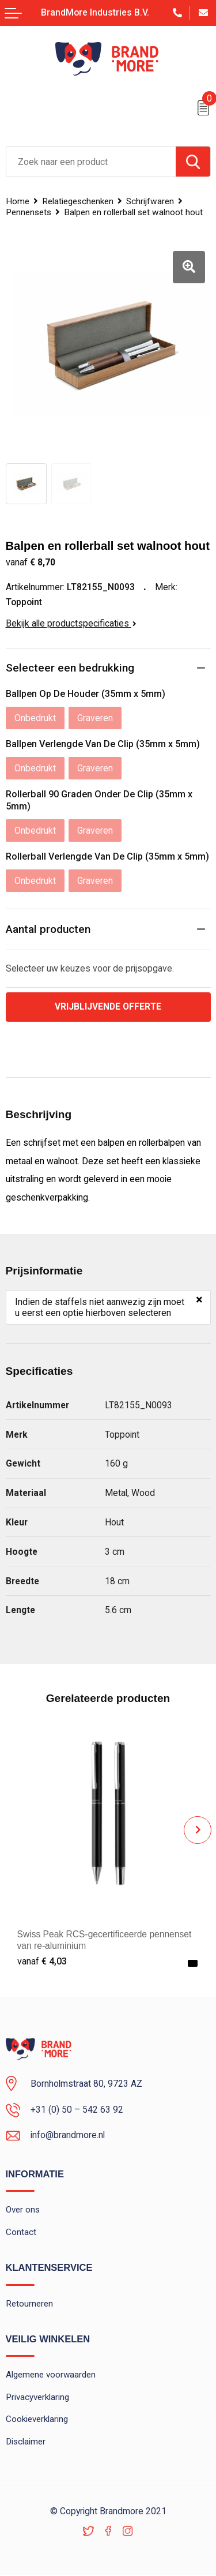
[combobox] (91, 162)
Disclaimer (26, 2443)
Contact (21, 2233)
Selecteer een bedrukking (70, 667)
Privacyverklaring (37, 2398)
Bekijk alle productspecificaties (71, 623)
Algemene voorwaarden (51, 2376)
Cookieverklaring (37, 2420)
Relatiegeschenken (77, 201)
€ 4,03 (42, 1961)
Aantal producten (48, 929)
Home (17, 201)
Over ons (23, 2210)
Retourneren (29, 2304)
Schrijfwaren (150, 201)
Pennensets (28, 212)
